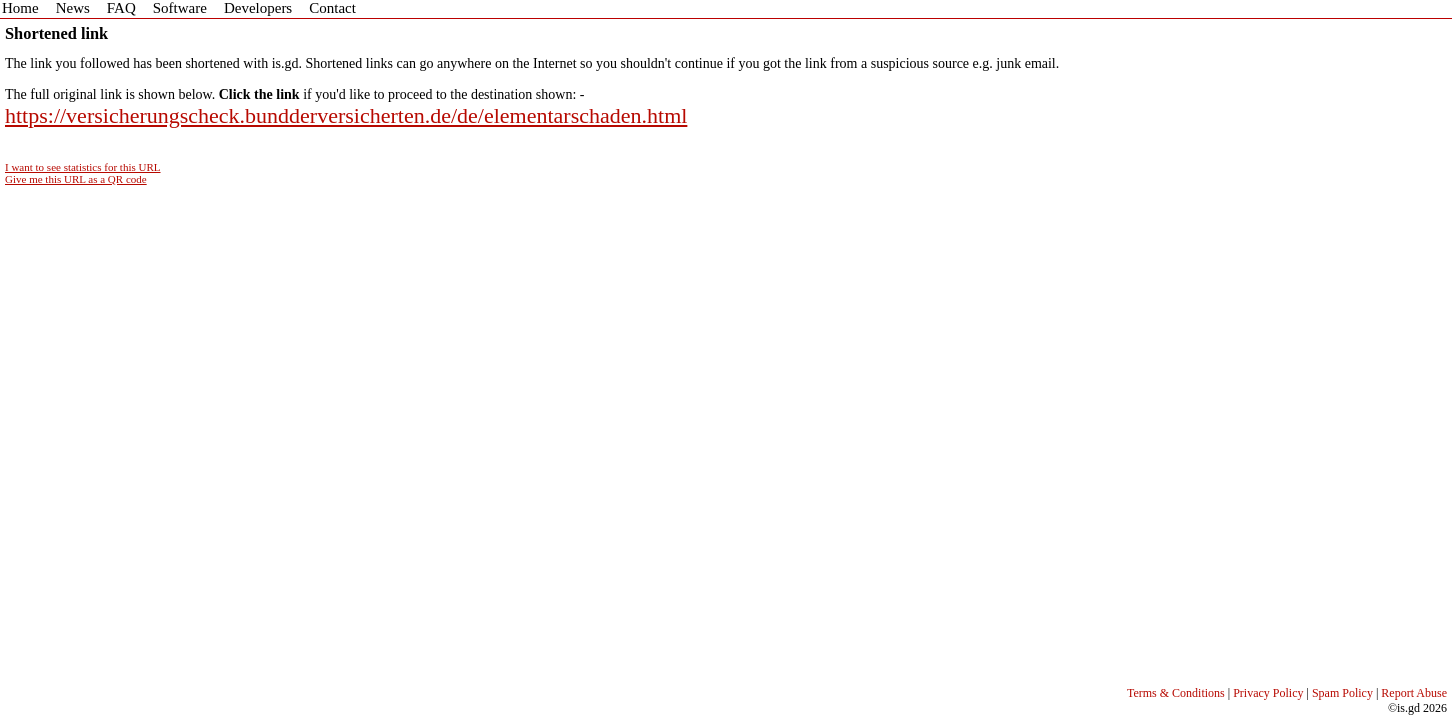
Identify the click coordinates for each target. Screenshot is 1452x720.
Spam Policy (1342, 693)
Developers (258, 8)
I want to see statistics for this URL (83, 167)
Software (180, 8)
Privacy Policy (1268, 693)
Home (20, 8)
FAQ (121, 8)
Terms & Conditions (1176, 693)
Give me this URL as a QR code (76, 179)
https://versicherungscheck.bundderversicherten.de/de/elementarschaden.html (346, 115)
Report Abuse (1414, 693)
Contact (332, 8)
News (73, 8)
